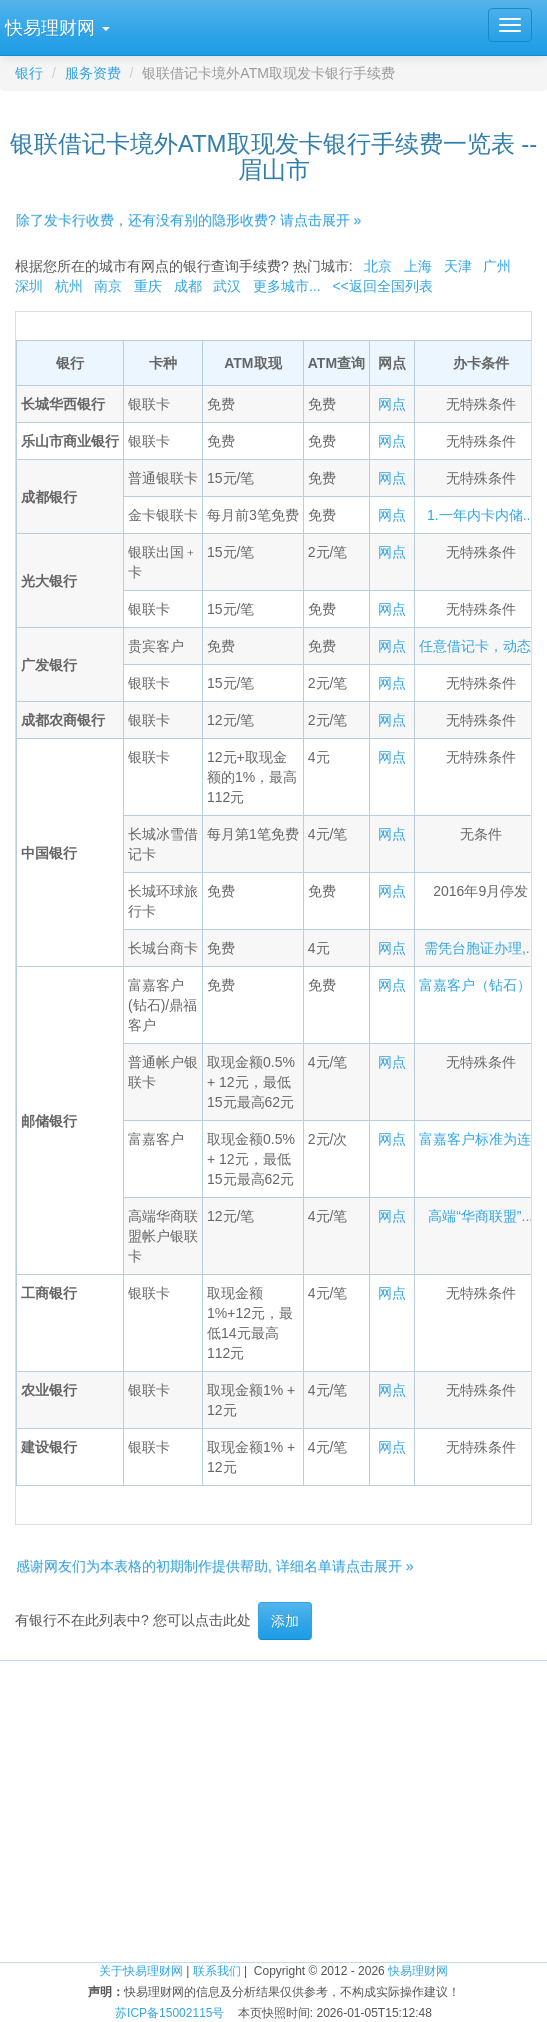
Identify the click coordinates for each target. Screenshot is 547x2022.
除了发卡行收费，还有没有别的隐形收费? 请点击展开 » (188, 220)
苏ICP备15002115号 (169, 2013)
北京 (378, 266)
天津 (458, 266)
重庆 (148, 286)
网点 (392, 404)
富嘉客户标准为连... (481, 1139)
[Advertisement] (273, 1801)
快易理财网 (418, 1971)
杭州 (69, 286)
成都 (188, 286)
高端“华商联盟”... (480, 1216)
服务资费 (93, 73)
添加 (285, 1621)
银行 (29, 73)
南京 (108, 286)
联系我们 (217, 1971)
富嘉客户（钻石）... (481, 985)
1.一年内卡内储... (480, 515)
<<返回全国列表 (382, 286)
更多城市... (287, 286)
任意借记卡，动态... (481, 646)
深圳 (29, 286)
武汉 (227, 286)
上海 (418, 266)
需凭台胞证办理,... (481, 948)
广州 (497, 266)
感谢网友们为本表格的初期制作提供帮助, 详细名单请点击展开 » (214, 1566)
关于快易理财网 (141, 1971)
